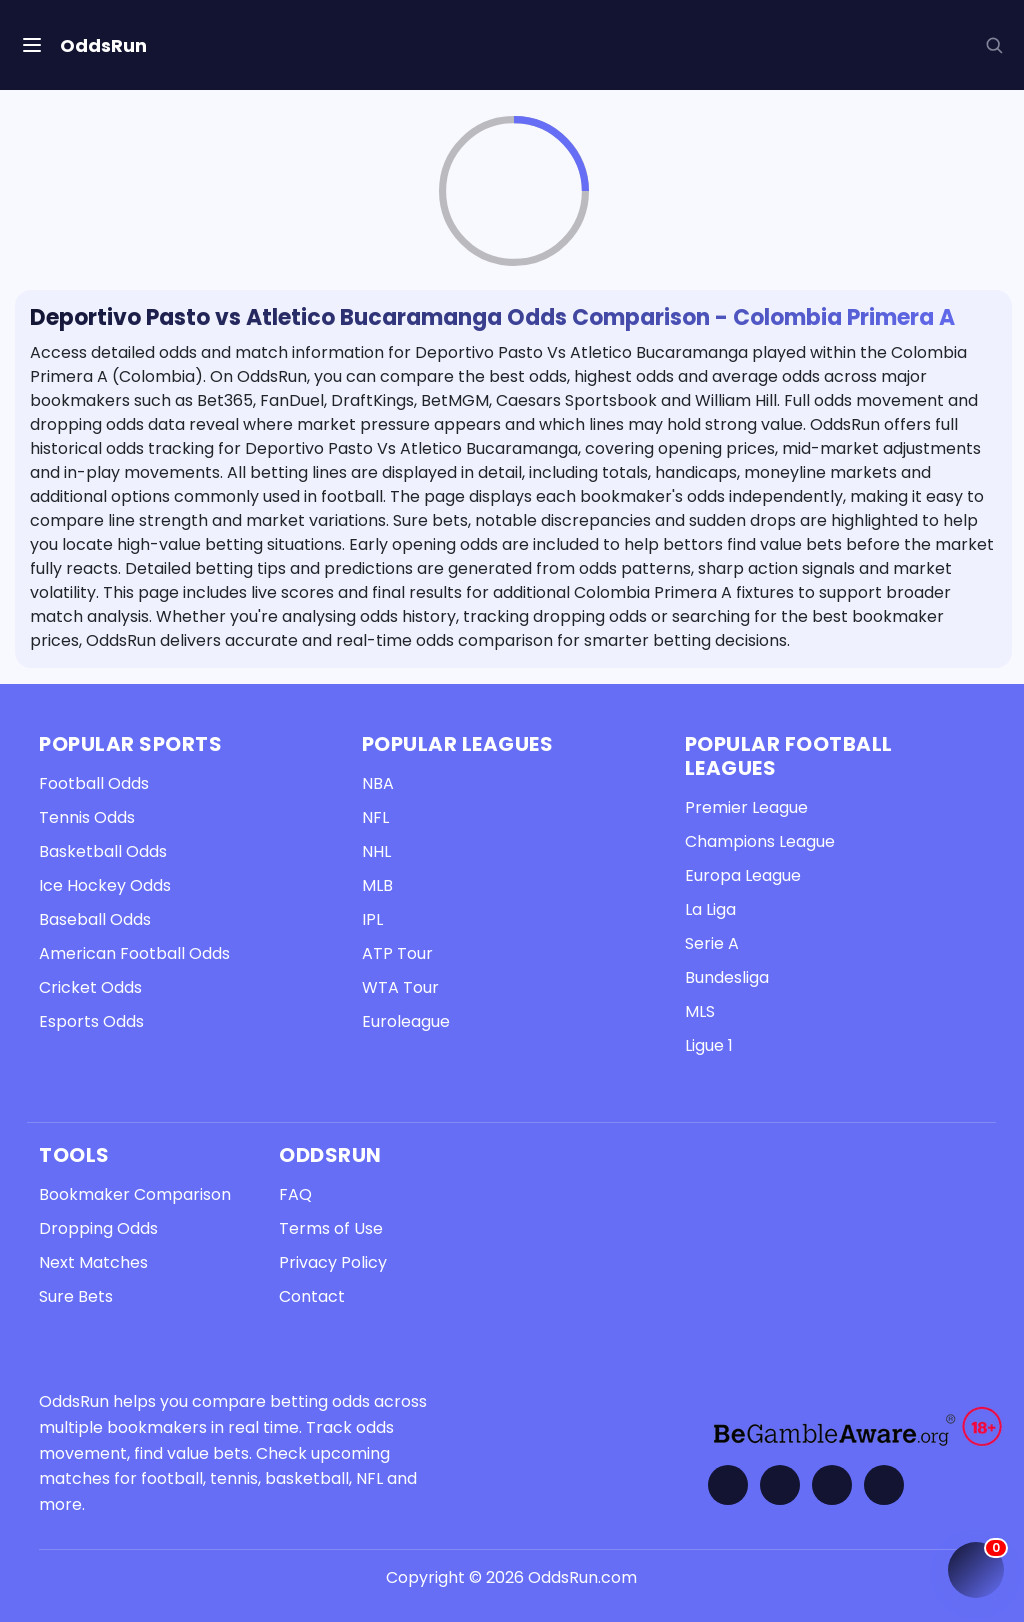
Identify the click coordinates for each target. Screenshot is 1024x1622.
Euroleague (406, 1021)
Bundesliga (727, 977)
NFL (375, 817)
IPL (372, 919)
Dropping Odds (98, 1228)
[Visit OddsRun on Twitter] (780, 1485)
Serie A (712, 943)
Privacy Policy (333, 1262)
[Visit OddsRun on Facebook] (728, 1485)
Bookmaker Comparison (135, 1194)
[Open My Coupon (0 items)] (976, 1570)
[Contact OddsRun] (884, 1485)
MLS (700, 1011)
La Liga (710, 909)
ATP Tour (397, 953)
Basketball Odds (103, 851)
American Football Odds (134, 953)
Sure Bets (76, 1296)
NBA (378, 783)
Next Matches (93, 1262)
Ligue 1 (709, 1045)
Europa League (743, 875)
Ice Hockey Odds (105, 885)
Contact (312, 1296)
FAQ (295, 1194)
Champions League (760, 841)
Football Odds (94, 783)
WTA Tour (400, 987)
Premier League (746, 807)
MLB (377, 885)
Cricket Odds (90, 987)
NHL (376, 851)
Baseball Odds (95, 919)
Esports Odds (91, 1021)
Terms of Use (331, 1228)
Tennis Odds (87, 817)
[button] (994, 45)
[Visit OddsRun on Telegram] (832, 1485)
